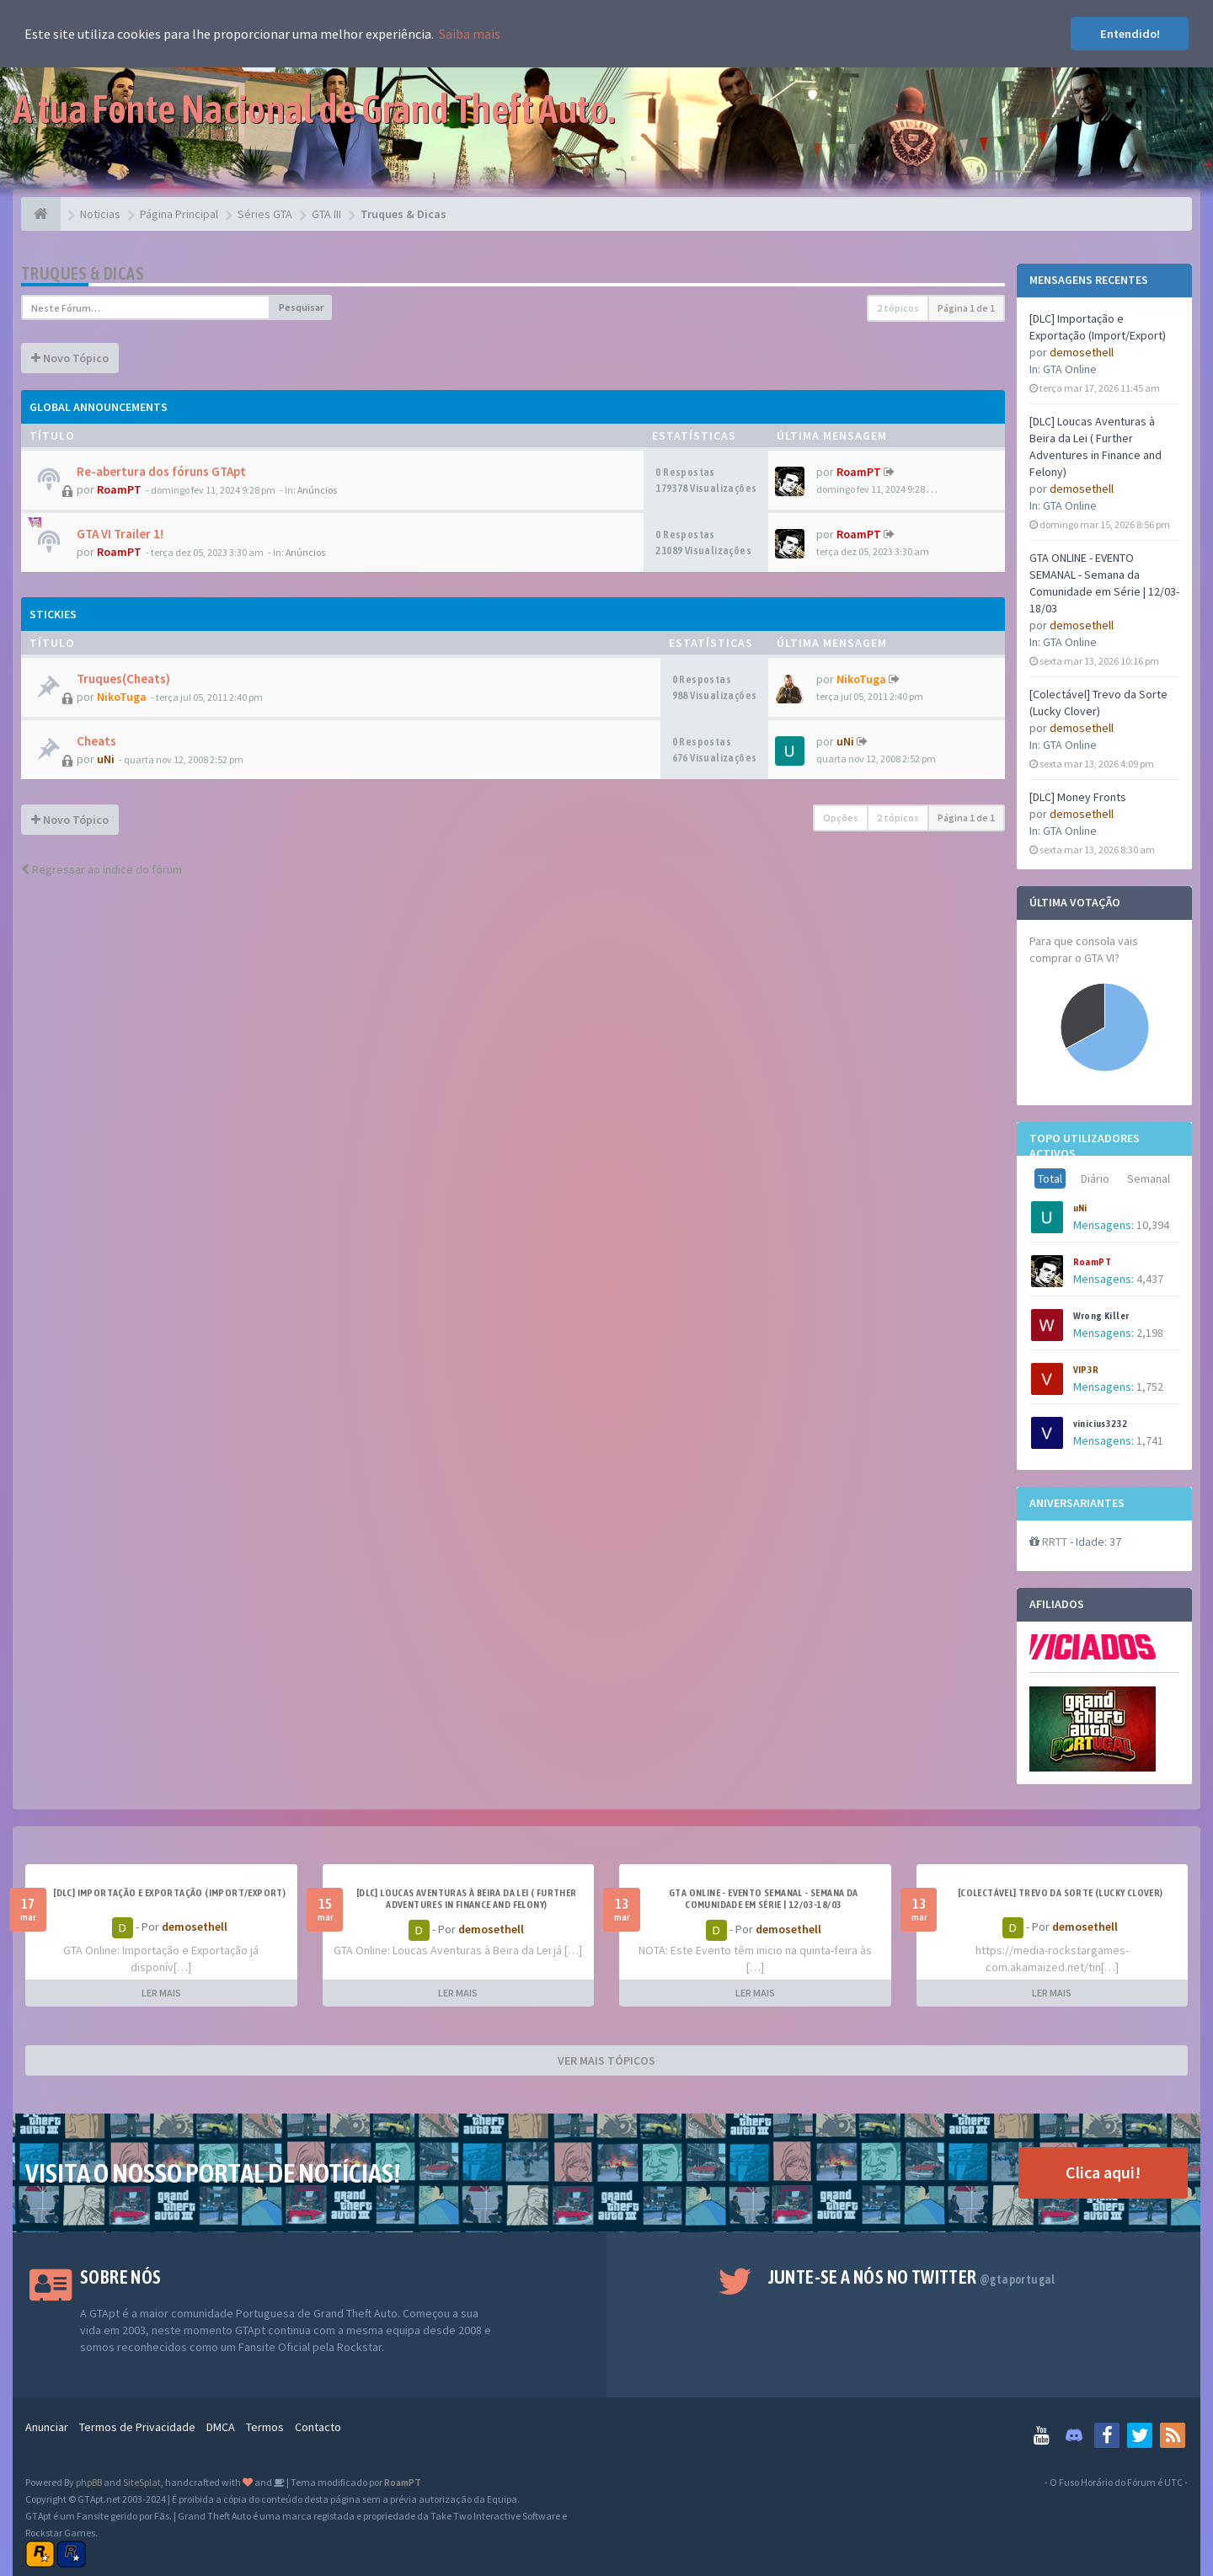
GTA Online (1070, 369)
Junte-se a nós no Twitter (911, 2277)
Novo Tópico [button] (70, 358)
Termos (265, 2426)
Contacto (318, 2426)
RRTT (1054, 1541)
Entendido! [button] (1130, 33)
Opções (840, 817)
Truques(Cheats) (123, 679)
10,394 (1152, 1224)
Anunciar (46, 2426)
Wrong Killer (1101, 1316)
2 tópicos (898, 308)
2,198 (1149, 1332)
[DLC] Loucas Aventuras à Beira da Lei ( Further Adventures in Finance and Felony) (466, 1899)
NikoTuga (122, 696)
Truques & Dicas (82, 273)
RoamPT (1092, 1262)
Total (1050, 1178)
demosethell (1082, 352)
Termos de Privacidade (137, 2426)
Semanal (1148, 1178)
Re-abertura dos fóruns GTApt (161, 471)
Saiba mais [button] (469, 33)
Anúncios (317, 490)
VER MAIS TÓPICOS (606, 2060)
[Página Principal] (41, 214)
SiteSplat (142, 2482)
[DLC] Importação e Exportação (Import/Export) (169, 1893)
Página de (966, 308)
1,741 (1149, 1440)
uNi (1080, 1208)
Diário (1095, 1178)
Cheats (96, 741)
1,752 (1149, 1386)
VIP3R (1086, 1370)
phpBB (89, 2482)
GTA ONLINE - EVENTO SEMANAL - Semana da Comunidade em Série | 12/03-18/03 (763, 1899)
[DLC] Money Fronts (1077, 796)
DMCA (220, 2426)
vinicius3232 (1100, 1424)
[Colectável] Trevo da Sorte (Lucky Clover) (1060, 1893)
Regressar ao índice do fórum (101, 869)
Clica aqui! (1103, 2172)
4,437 (1149, 1278)
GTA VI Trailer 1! (120, 534)
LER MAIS (161, 1992)
